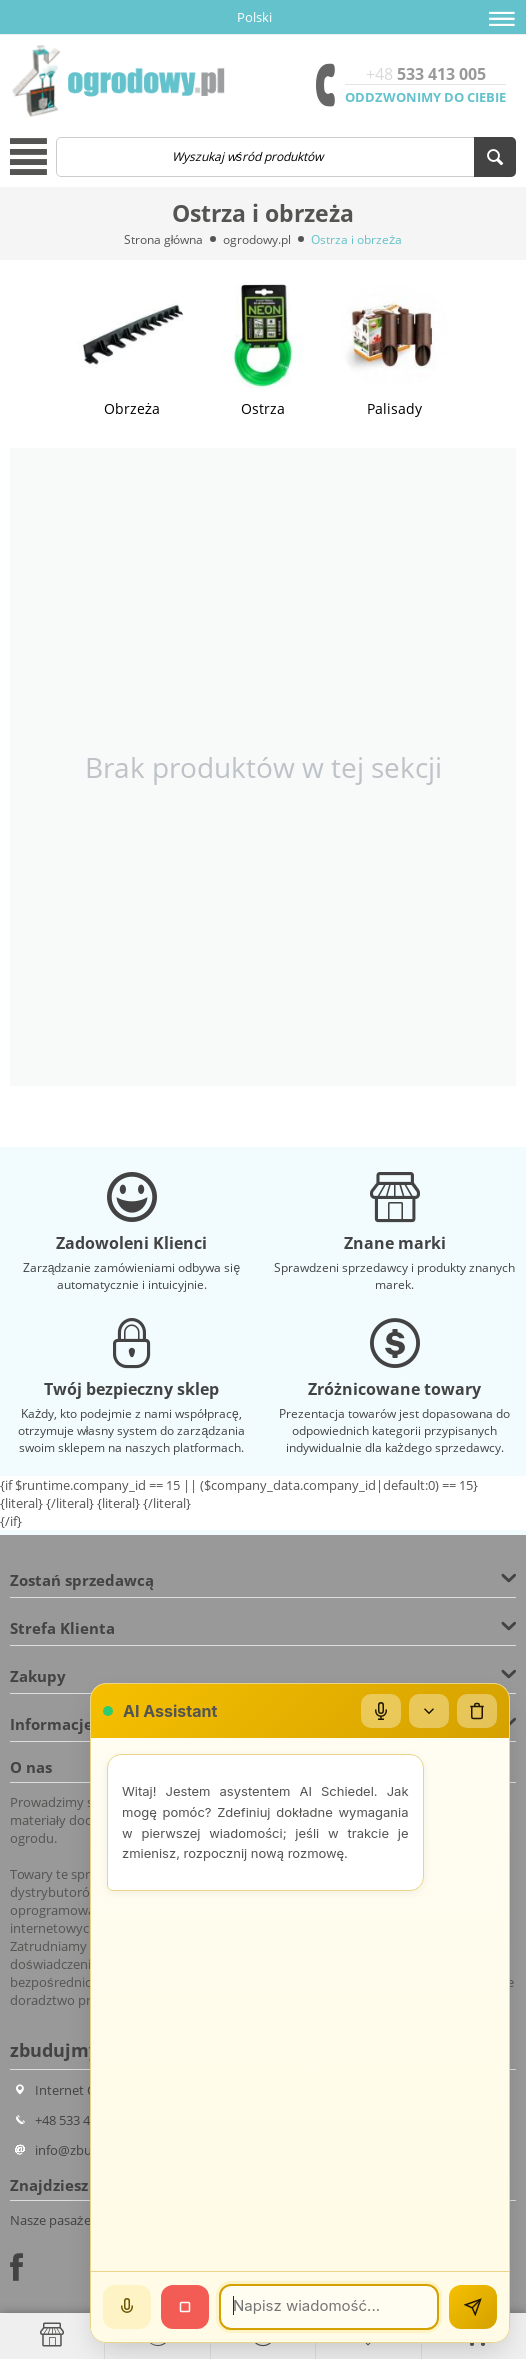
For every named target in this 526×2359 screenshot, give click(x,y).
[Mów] (127, 2307)
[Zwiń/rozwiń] (429, 1711)
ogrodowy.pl (257, 239)
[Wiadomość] (329, 2307)
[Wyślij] (473, 2307)
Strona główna (164, 239)
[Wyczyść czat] (477, 1711)
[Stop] (185, 2307)
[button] (502, 19)
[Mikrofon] (381, 1711)
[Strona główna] (52, 2335)
